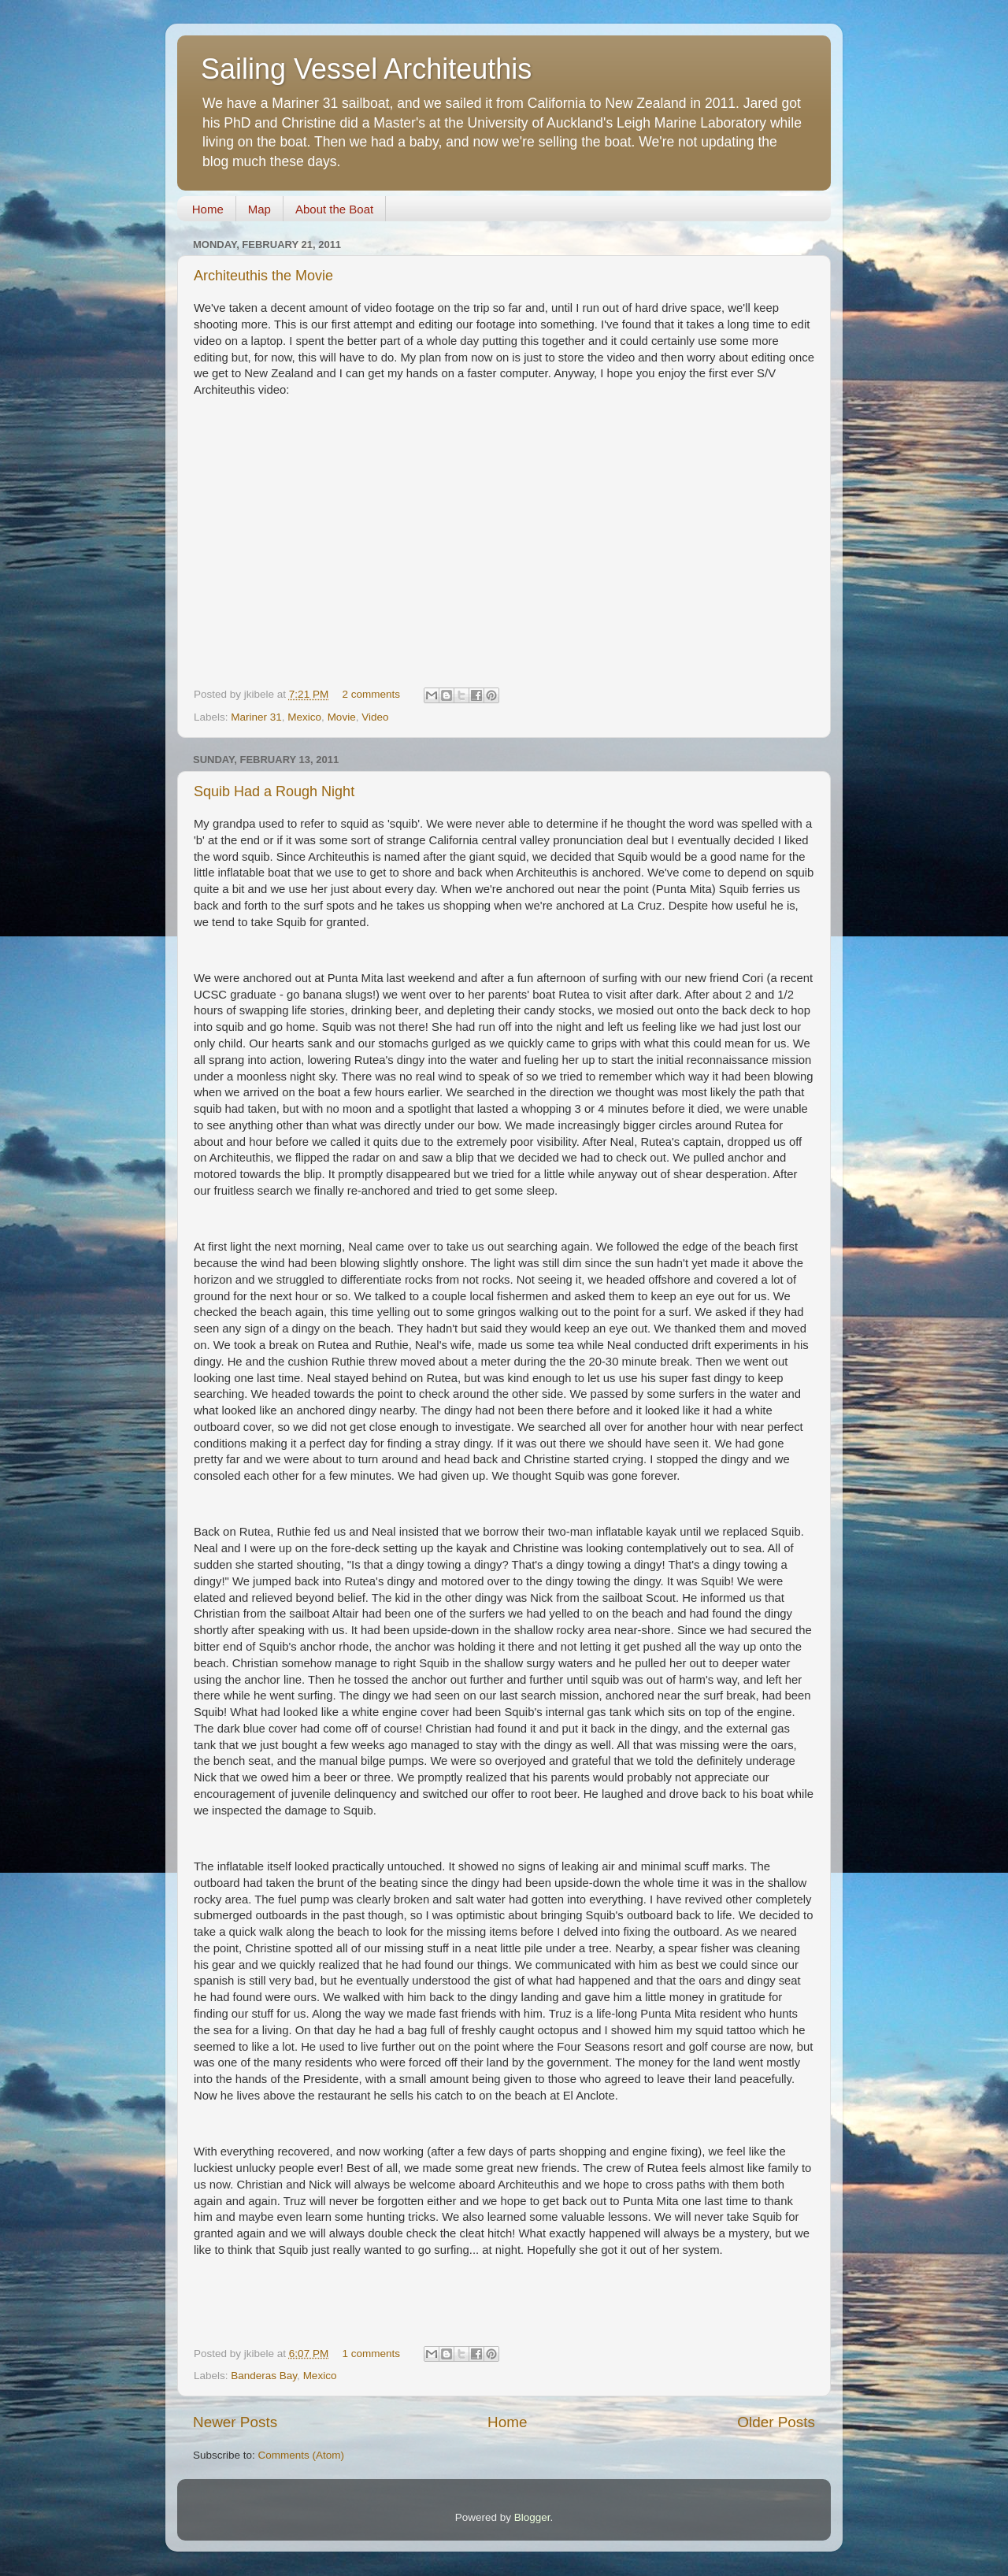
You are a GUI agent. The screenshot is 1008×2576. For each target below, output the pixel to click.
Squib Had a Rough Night (274, 791)
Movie (342, 717)
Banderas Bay (264, 2375)
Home (208, 209)
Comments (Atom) (301, 2455)
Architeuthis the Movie (263, 276)
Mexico (304, 717)
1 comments (371, 2353)
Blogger (532, 2517)
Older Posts (776, 2422)
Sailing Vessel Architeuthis (366, 69)
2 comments (371, 694)
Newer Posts (235, 2422)
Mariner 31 (256, 717)
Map (259, 209)
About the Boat (334, 209)
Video (374, 717)
